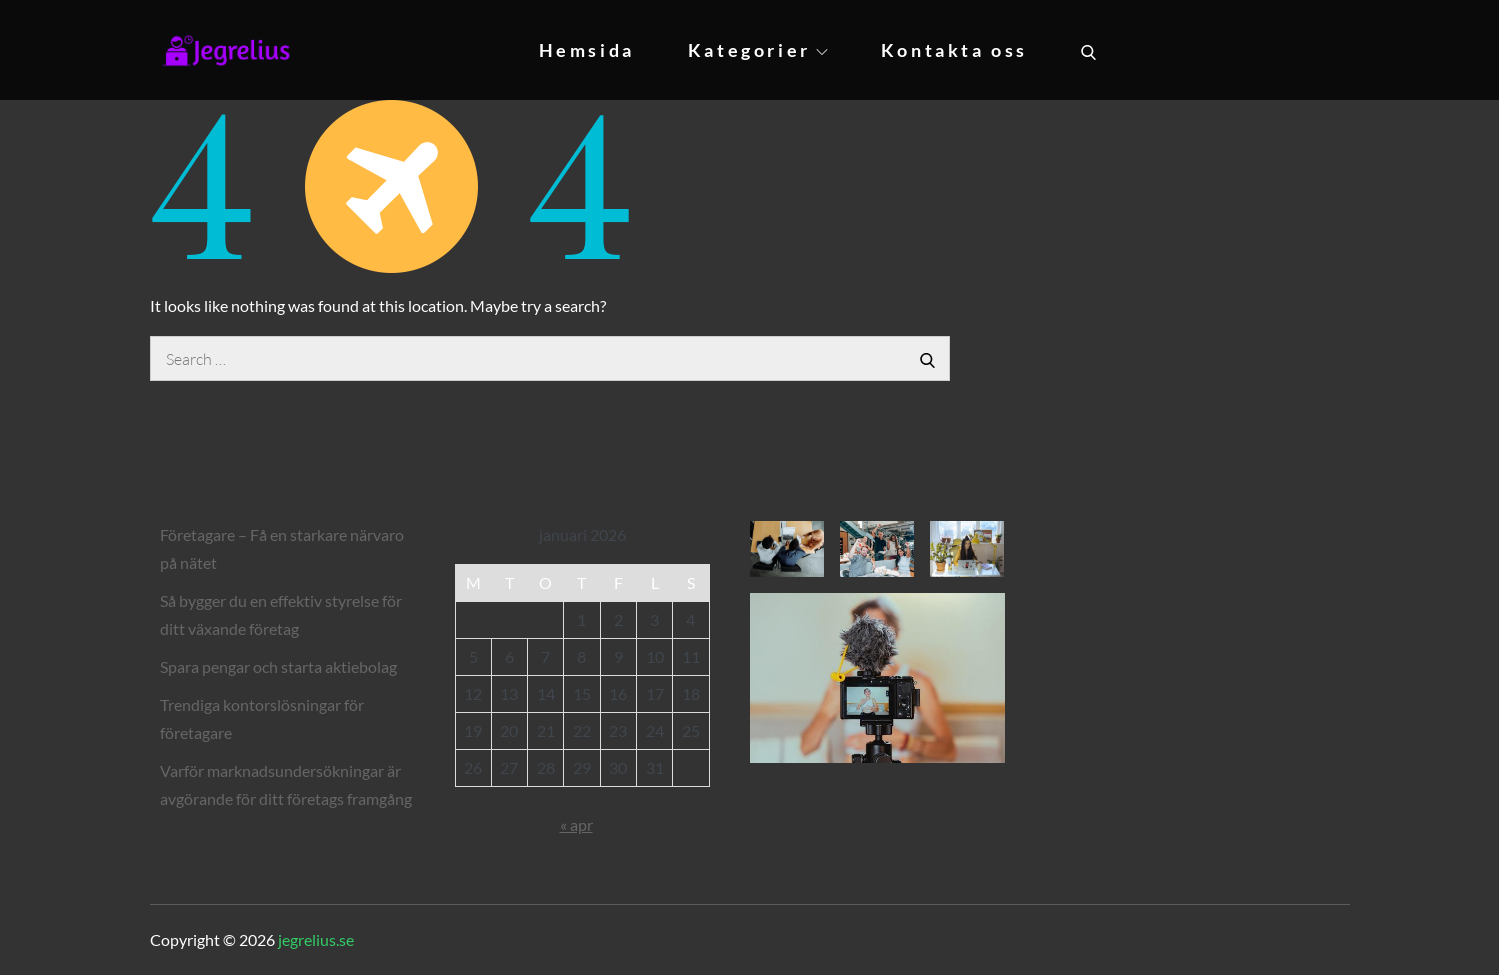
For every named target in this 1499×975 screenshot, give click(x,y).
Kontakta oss (954, 50)
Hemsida (587, 50)
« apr (576, 824)
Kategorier (758, 50)
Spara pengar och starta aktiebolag (278, 666)
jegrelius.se (316, 939)
